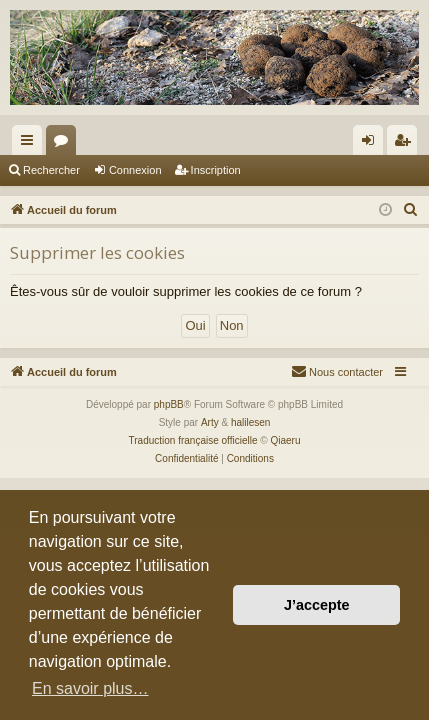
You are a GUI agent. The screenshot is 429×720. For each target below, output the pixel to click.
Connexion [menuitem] (372, 144)
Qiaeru (285, 440)
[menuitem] (411, 210)
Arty (210, 422)
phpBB (169, 404)
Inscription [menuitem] (406, 144)
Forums (65, 144)
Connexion (135, 170)
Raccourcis (31, 144)
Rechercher (51, 170)
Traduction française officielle (193, 440)
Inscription (216, 170)
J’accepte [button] (317, 605)
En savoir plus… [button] (90, 688)
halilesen (250, 422)
